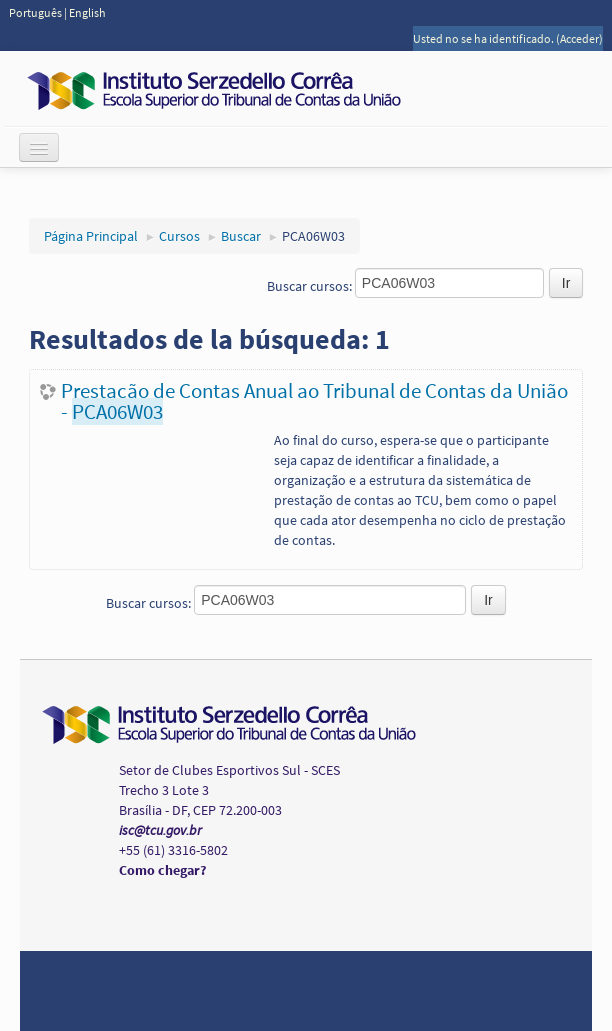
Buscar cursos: (311, 286)
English (87, 12)
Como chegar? (162, 870)
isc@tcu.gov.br (160, 830)
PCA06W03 (313, 236)
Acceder (579, 38)
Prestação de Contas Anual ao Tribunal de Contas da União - (314, 401)
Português (36, 12)
